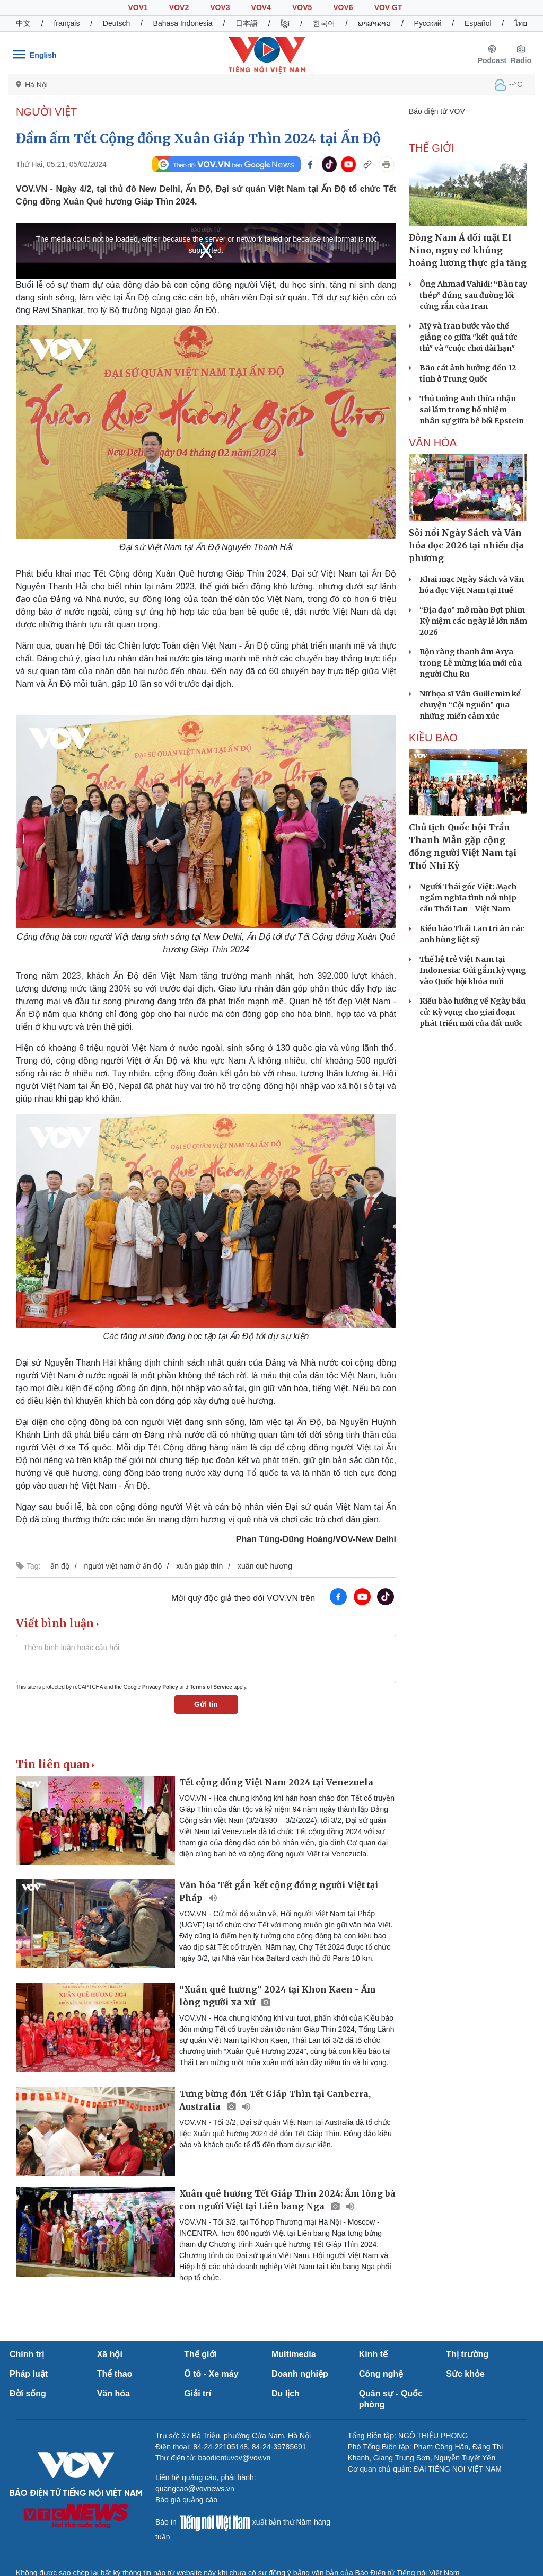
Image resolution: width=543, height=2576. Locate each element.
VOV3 (220, 7)
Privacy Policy (160, 1687)
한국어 (324, 23)
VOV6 (343, 7)
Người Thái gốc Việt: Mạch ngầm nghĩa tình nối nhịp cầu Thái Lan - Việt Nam (467, 898)
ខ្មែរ (285, 23)
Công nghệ (381, 2373)
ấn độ (59, 1566)
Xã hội (109, 2354)
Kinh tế (373, 2354)
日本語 (246, 23)
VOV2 (179, 7)
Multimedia (294, 2354)
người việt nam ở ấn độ (123, 1566)
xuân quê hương (265, 1566)
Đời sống (28, 2393)
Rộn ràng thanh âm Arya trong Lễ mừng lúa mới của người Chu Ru (470, 663)
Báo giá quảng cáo (186, 2499)
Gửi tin (206, 1704)
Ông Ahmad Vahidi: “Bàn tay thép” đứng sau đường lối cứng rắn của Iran (473, 295)
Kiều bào (433, 737)
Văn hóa (113, 2393)
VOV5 (302, 7)
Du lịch (286, 2393)
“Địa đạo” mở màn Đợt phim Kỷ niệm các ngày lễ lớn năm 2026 (473, 621)
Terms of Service (211, 1687)
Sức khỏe (465, 2373)
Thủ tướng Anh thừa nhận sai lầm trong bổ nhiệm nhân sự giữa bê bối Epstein (471, 410)
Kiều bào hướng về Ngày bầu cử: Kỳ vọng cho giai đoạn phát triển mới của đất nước (472, 1012)
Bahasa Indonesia (183, 23)
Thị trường (467, 2354)
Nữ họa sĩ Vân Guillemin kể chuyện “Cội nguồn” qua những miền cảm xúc (470, 705)
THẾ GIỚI (431, 148)
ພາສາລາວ (374, 23)
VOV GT (388, 7)
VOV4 (261, 7)
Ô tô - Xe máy (211, 2373)
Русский (428, 23)
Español (478, 23)
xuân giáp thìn (199, 1566)
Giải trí (197, 2393)
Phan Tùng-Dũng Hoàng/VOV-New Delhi (316, 1539)
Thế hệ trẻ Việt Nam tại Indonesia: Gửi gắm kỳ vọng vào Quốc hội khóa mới (472, 970)
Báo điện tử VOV (437, 111)
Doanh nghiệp (300, 2373)
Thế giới (200, 2354)
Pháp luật (29, 2373)
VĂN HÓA (433, 442)
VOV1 (137, 7)
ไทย (520, 23)
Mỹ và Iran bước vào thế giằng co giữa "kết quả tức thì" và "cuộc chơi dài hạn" (468, 337)
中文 (23, 23)
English (43, 55)
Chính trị (27, 2354)
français (67, 23)
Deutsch (116, 23)
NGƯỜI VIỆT (46, 112)
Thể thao (115, 2373)
